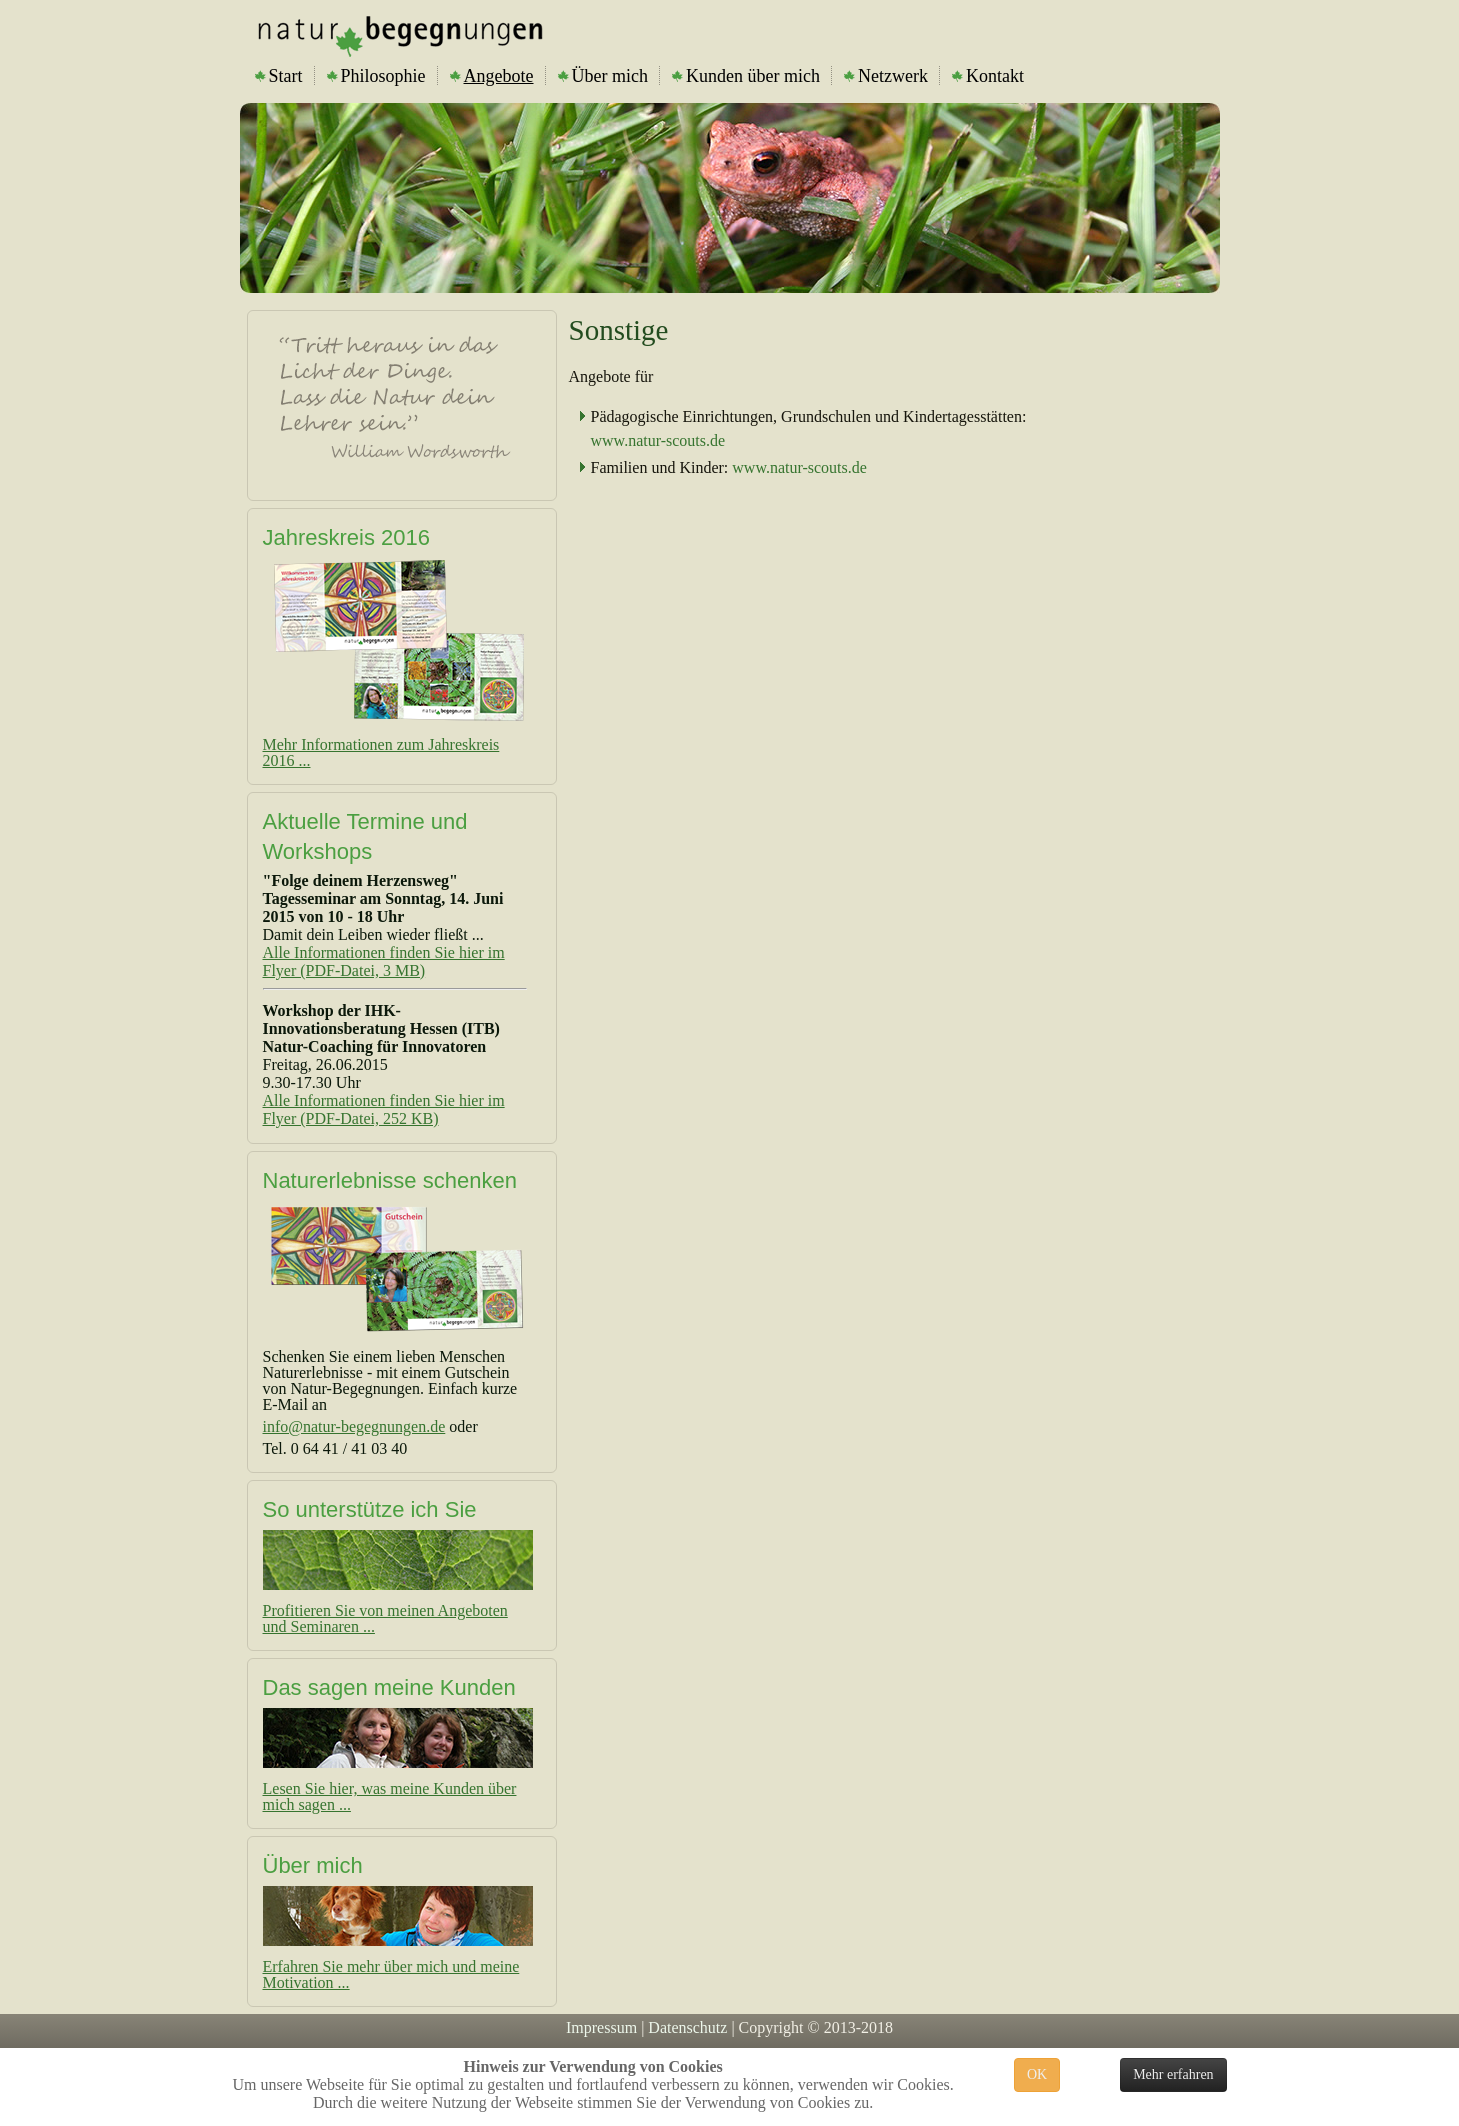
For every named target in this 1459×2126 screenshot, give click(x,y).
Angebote (492, 76)
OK (1037, 2074)
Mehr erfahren (1173, 2074)
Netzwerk (886, 76)
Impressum (601, 2027)
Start (279, 76)
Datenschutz (687, 2027)
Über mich (603, 76)
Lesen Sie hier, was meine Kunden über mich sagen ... (390, 1796)
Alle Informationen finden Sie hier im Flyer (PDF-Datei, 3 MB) (384, 961)
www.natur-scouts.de (658, 440)
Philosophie (376, 76)
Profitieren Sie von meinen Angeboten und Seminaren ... (385, 1618)
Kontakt (988, 76)
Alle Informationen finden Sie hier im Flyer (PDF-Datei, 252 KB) (384, 1109)
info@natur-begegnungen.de (354, 1426)
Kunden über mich (746, 76)
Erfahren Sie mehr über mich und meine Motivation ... (391, 1974)
